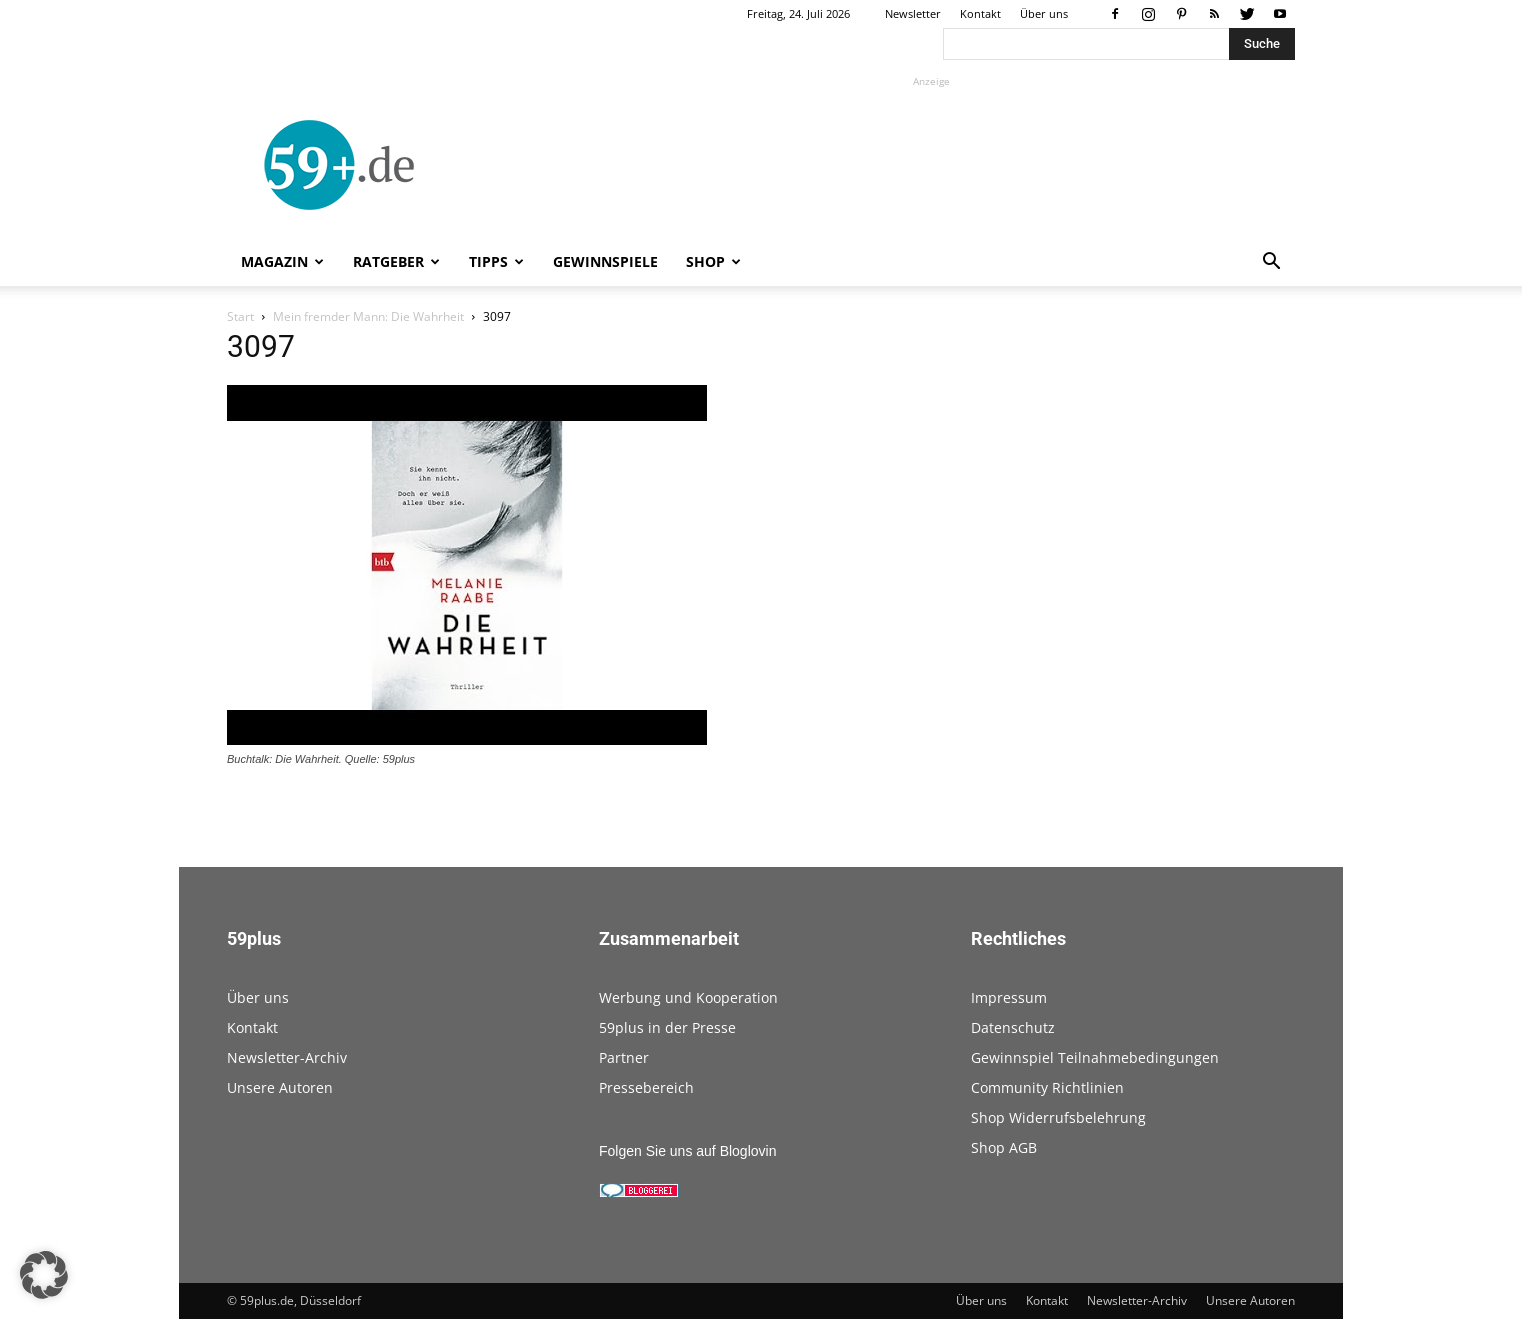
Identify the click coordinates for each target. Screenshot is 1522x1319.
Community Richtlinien (1047, 1087)
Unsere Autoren (280, 1087)
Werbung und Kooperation (688, 997)
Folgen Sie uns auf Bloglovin (687, 1151)
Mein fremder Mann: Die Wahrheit (368, 316)
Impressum (1009, 997)
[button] (1271, 263)
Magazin (282, 261)
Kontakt (980, 13)
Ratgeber (396, 261)
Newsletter (913, 13)
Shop (713, 261)
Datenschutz (1013, 1027)
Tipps (496, 261)
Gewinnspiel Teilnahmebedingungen (1095, 1057)
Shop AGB (1004, 1147)
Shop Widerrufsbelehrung (1058, 1117)
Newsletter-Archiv (287, 1057)
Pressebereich (646, 1087)
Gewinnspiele (605, 261)
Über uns (1044, 13)
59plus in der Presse (667, 1027)
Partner (624, 1057)
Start (240, 316)
